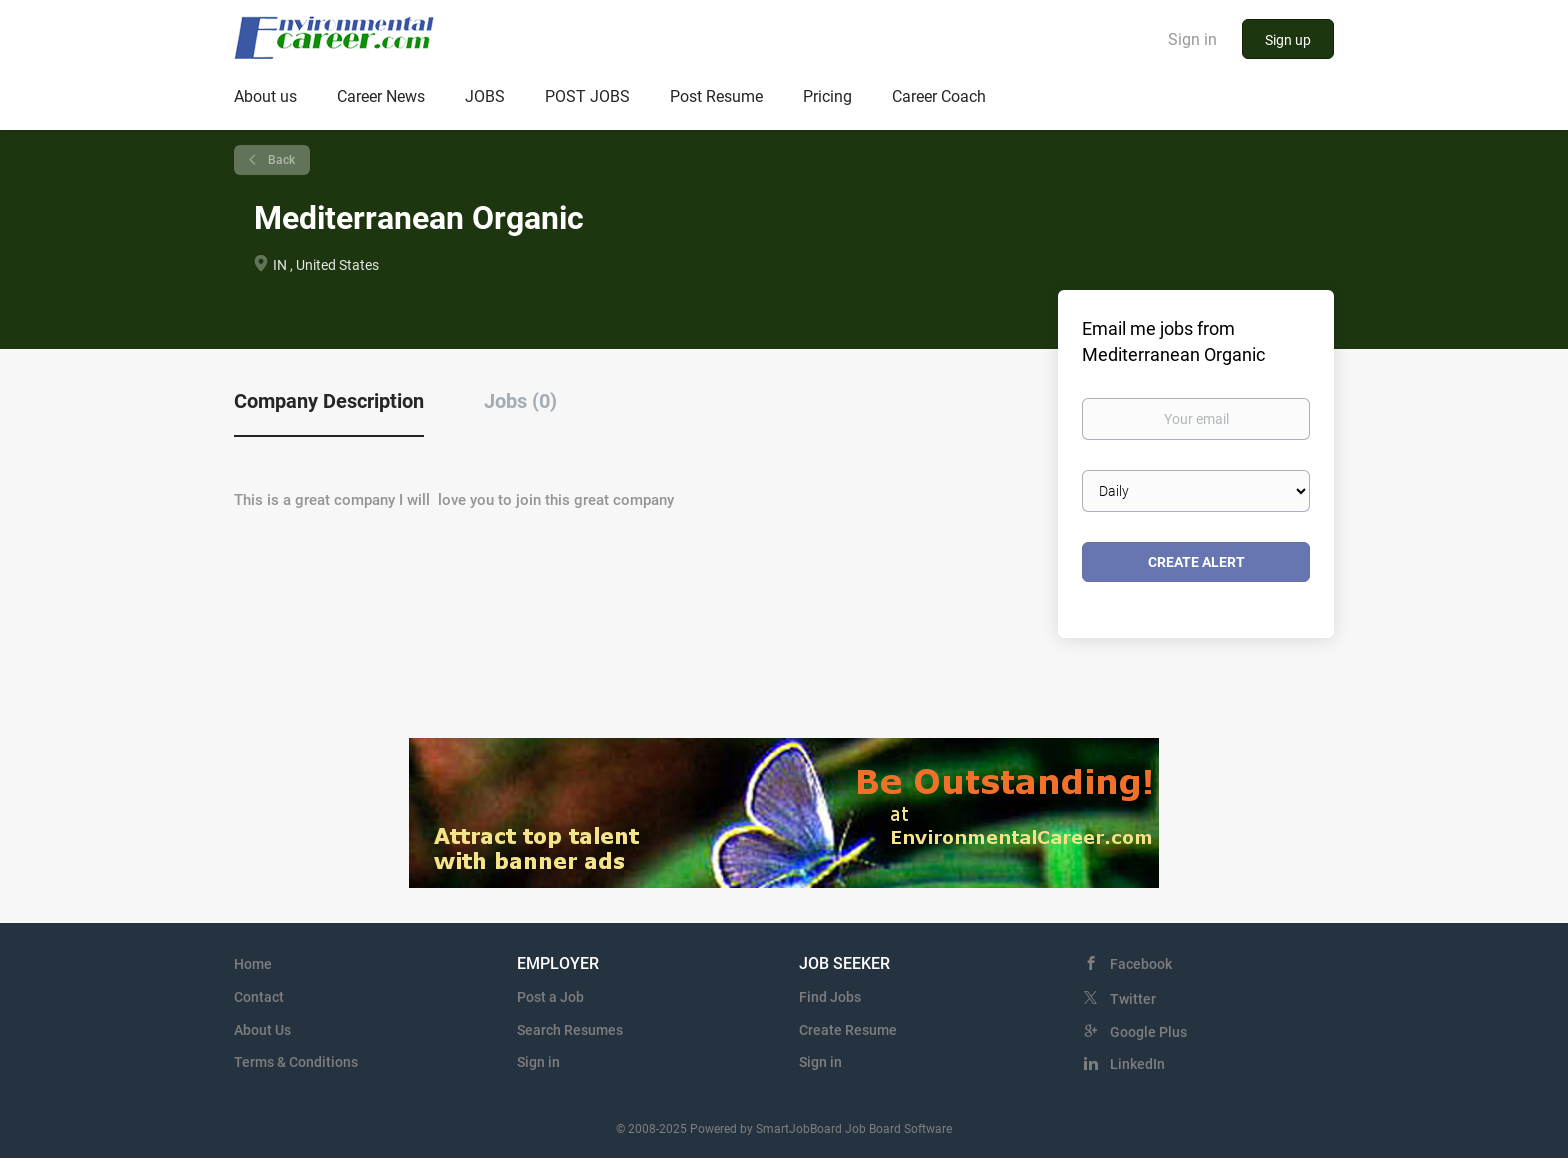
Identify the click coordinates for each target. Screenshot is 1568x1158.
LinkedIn (1137, 1064)
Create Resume (848, 1030)
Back (280, 160)
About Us (262, 1030)
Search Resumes (570, 1030)
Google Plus (1148, 1032)
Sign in (1192, 39)
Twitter (1133, 999)
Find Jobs (830, 997)
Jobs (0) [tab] (520, 401)
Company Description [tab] (329, 401)
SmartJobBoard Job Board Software (854, 1129)
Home (253, 964)
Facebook (1141, 964)
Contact (259, 997)
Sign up (1288, 40)
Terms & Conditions (296, 1062)
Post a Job (550, 997)
